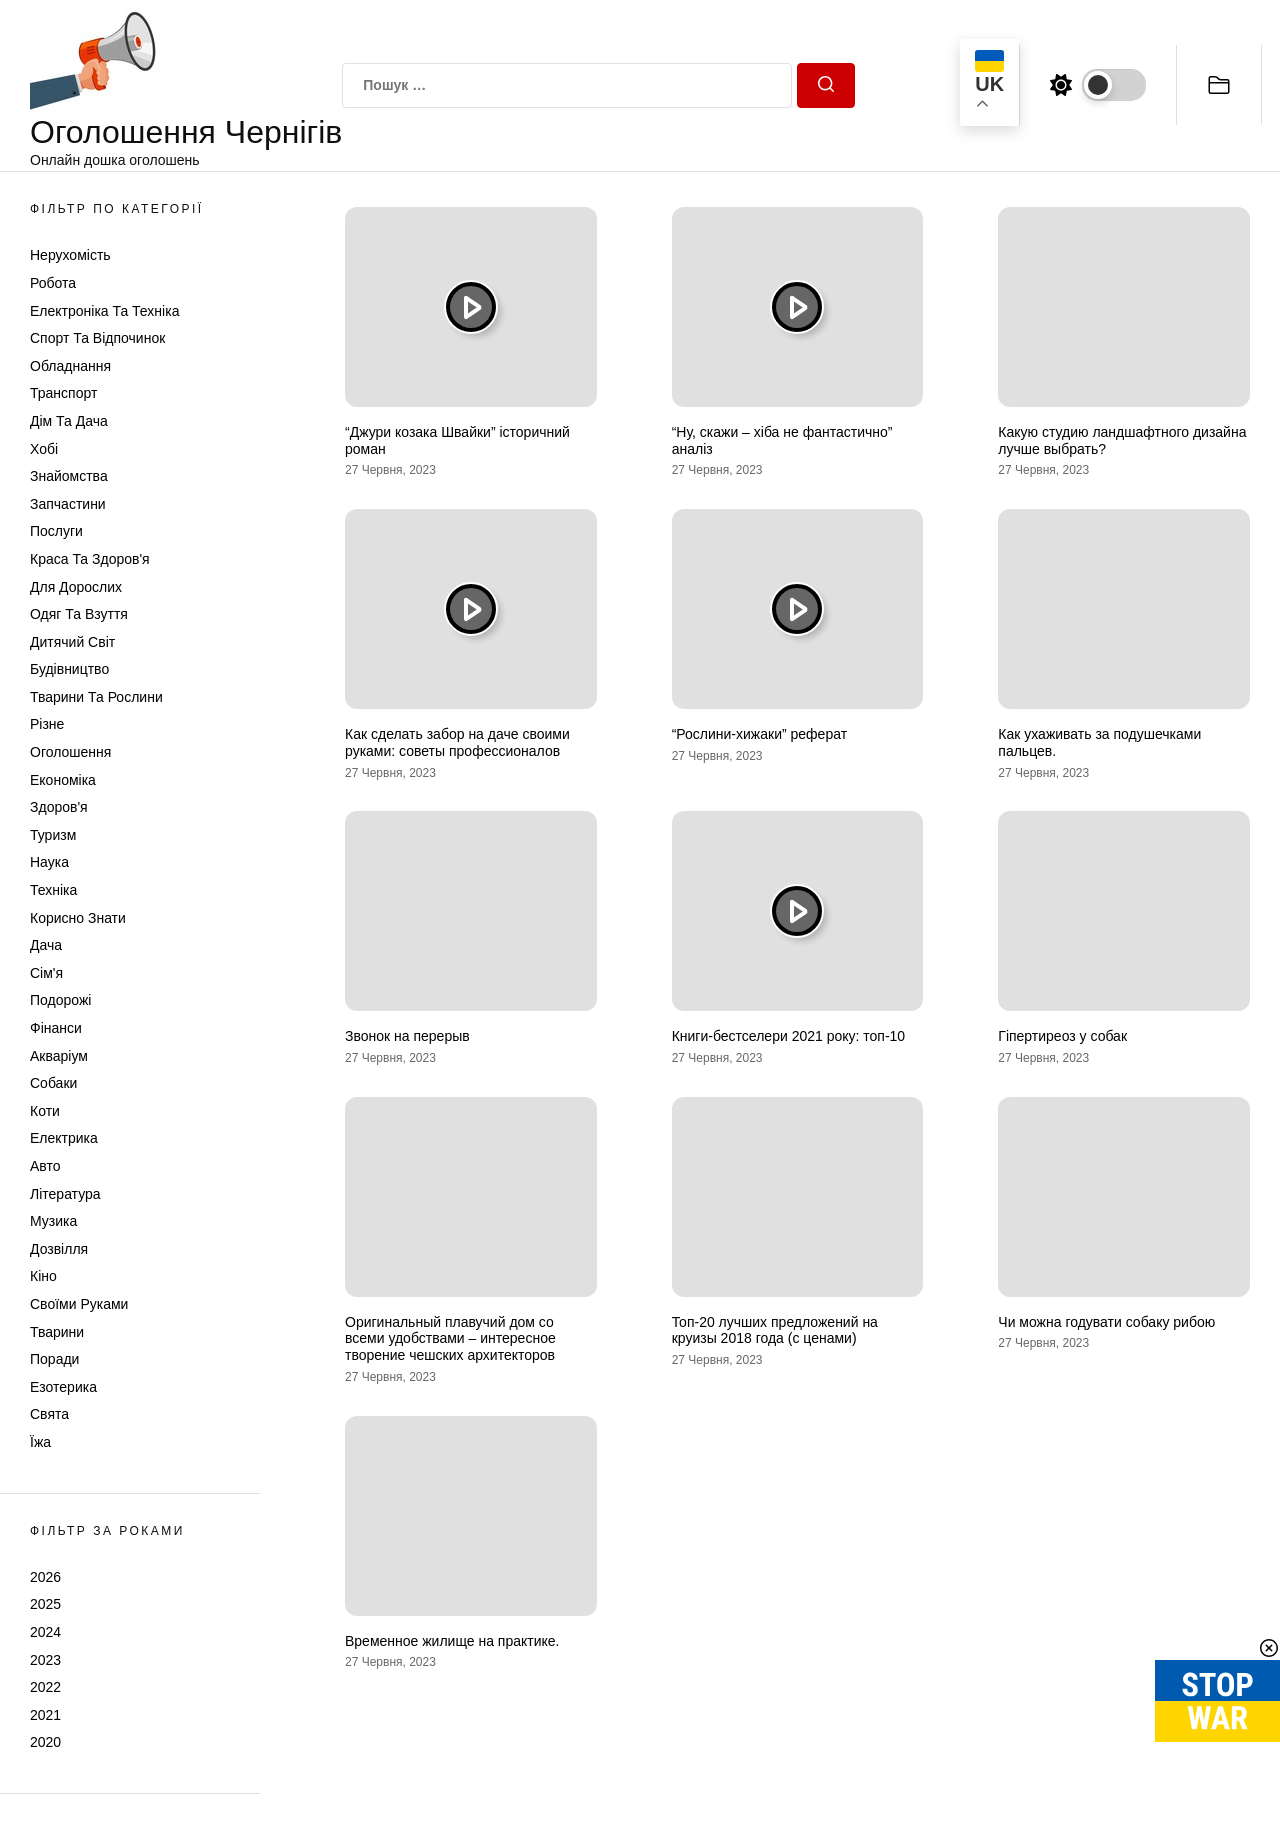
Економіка (63, 780)
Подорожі (60, 1000)
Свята (49, 1414)
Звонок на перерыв (407, 1036)
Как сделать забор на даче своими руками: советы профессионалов (457, 742)
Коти (45, 1111)
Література (65, 1194)
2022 (45, 1687)
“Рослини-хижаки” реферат (759, 734)
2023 (45, 1660)
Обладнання (70, 366)
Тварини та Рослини (96, 697)
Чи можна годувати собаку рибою (1106, 1322)
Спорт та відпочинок (97, 338)
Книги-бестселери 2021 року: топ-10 (789, 1036)
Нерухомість (70, 255)
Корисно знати (78, 918)
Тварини (57, 1332)
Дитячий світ (72, 642)
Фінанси (56, 1028)
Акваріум (59, 1056)
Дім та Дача (69, 421)
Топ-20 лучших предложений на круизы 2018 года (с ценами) (775, 1330)
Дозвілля (59, 1249)
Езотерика (63, 1387)
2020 (45, 1742)
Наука (49, 862)
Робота (53, 283)
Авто (45, 1166)
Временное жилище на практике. (452, 1641)
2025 (45, 1604)
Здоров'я (59, 807)
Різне (47, 724)
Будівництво (69, 669)
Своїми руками (79, 1304)
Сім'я (46, 973)
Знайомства (69, 476)
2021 (45, 1715)
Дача (46, 945)
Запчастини (68, 504)
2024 (45, 1632)
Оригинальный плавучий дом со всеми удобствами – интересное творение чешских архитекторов (450, 1339)
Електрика (64, 1138)
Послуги (56, 531)
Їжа (40, 1442)
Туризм (53, 835)
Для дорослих (76, 587)
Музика (53, 1221)
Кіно (43, 1276)
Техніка (53, 890)
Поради (54, 1359)
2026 (45, 1577)
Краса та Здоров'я (90, 559)
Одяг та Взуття (79, 614)
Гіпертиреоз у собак (1062, 1036)
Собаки (53, 1083)
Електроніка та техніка (104, 311)
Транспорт (63, 393)
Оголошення (70, 752)
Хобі (44, 449)
